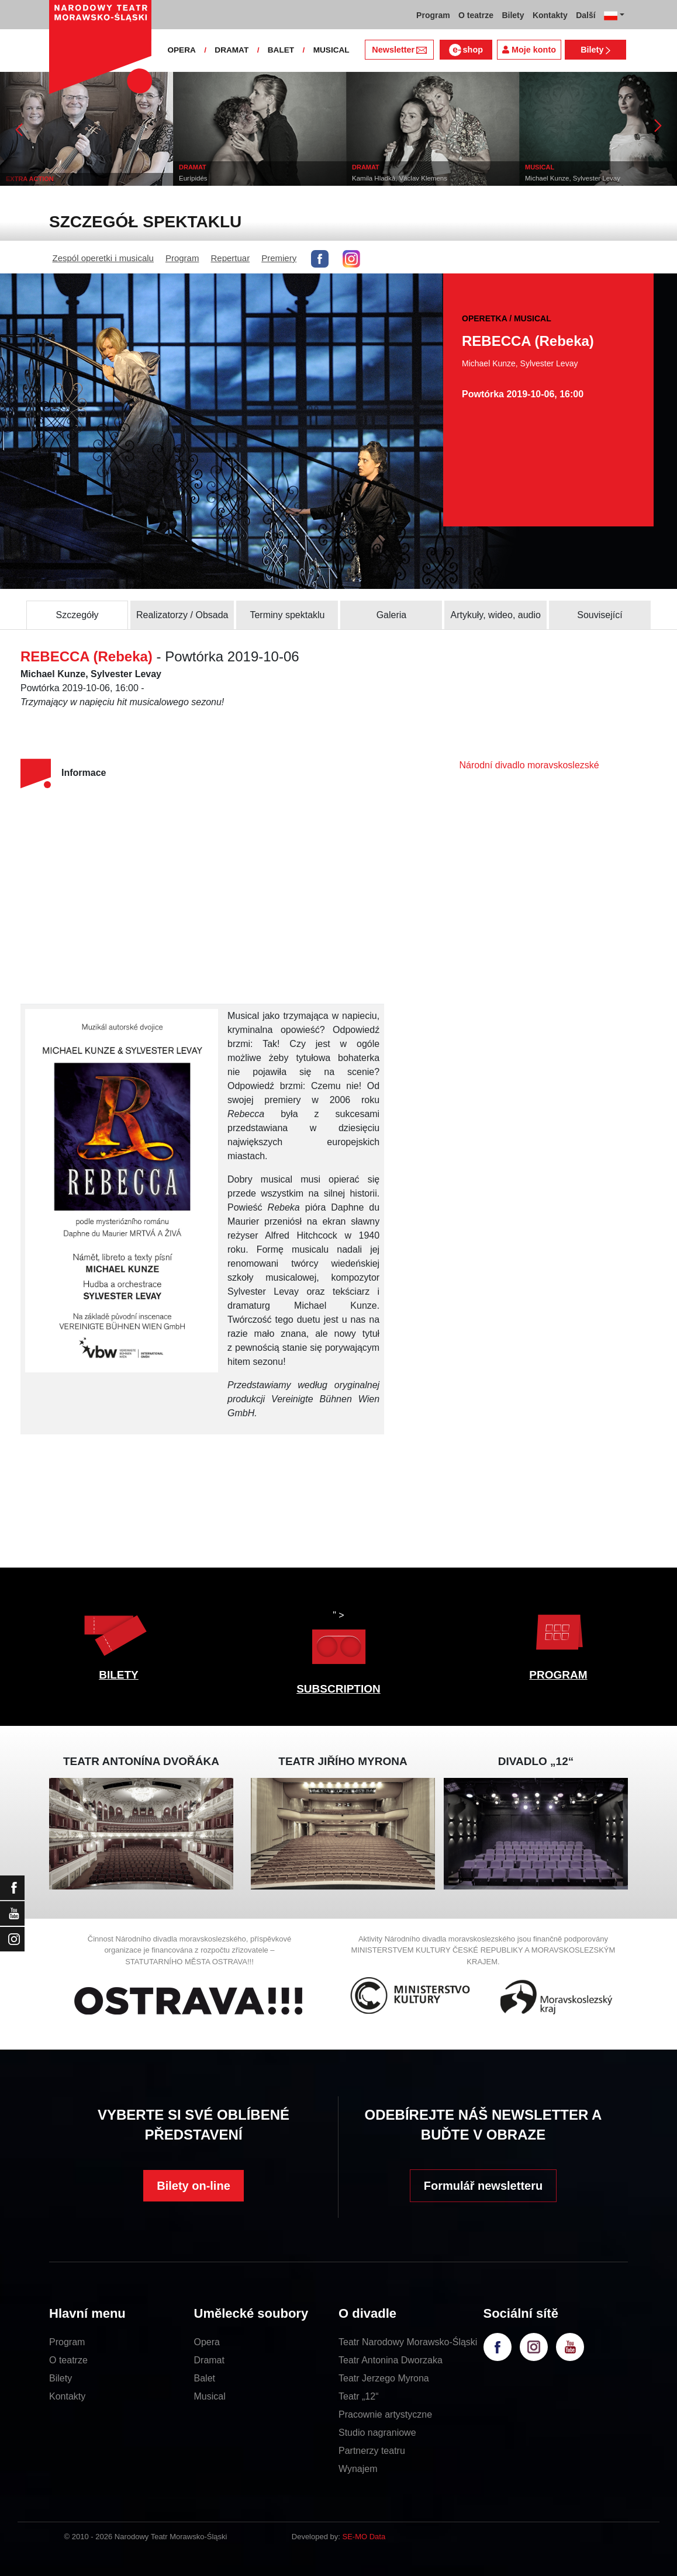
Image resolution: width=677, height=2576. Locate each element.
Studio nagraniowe (377, 2433)
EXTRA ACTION (47, 178)
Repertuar (230, 258)
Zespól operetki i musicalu (103, 258)
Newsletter (399, 49)
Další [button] (585, 15)
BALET (281, 50)
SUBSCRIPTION (338, 1689)
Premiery (278, 258)
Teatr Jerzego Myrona (383, 2378)
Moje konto (529, 49)
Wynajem (358, 2469)
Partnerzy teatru (371, 2451)
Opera (207, 2342)
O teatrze (68, 2360)
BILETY (119, 1675)
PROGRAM (558, 1675)
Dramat (209, 2360)
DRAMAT (231, 50)
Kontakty (67, 2396)
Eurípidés (210, 178)
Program (182, 258)
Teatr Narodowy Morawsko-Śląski (407, 2342)
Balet (204, 2378)
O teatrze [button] (475, 15)
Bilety (595, 49)
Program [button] (433, 15)
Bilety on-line (193, 2185)
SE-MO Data (364, 2536)
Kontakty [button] (550, 15)
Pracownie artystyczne (385, 2414)
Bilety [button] (513, 15)
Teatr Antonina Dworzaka (390, 2360)
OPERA (181, 50)
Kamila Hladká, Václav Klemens (416, 178)
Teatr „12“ (358, 2396)
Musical (210, 2396)
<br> (184, 898)
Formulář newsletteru (483, 2185)
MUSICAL (331, 50)
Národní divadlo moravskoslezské (529, 765)
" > (338, 1640)
